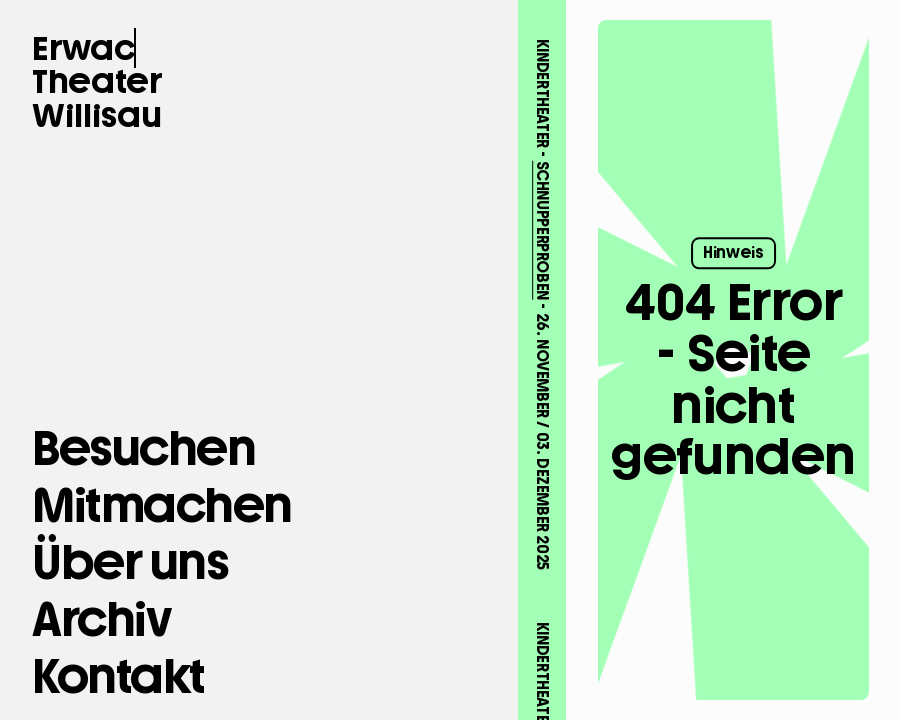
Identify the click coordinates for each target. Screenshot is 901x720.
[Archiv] (101, 619)
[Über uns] (130, 562)
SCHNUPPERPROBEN (541, 204)
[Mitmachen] (162, 505)
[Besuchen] (144, 448)
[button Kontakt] (118, 676)
